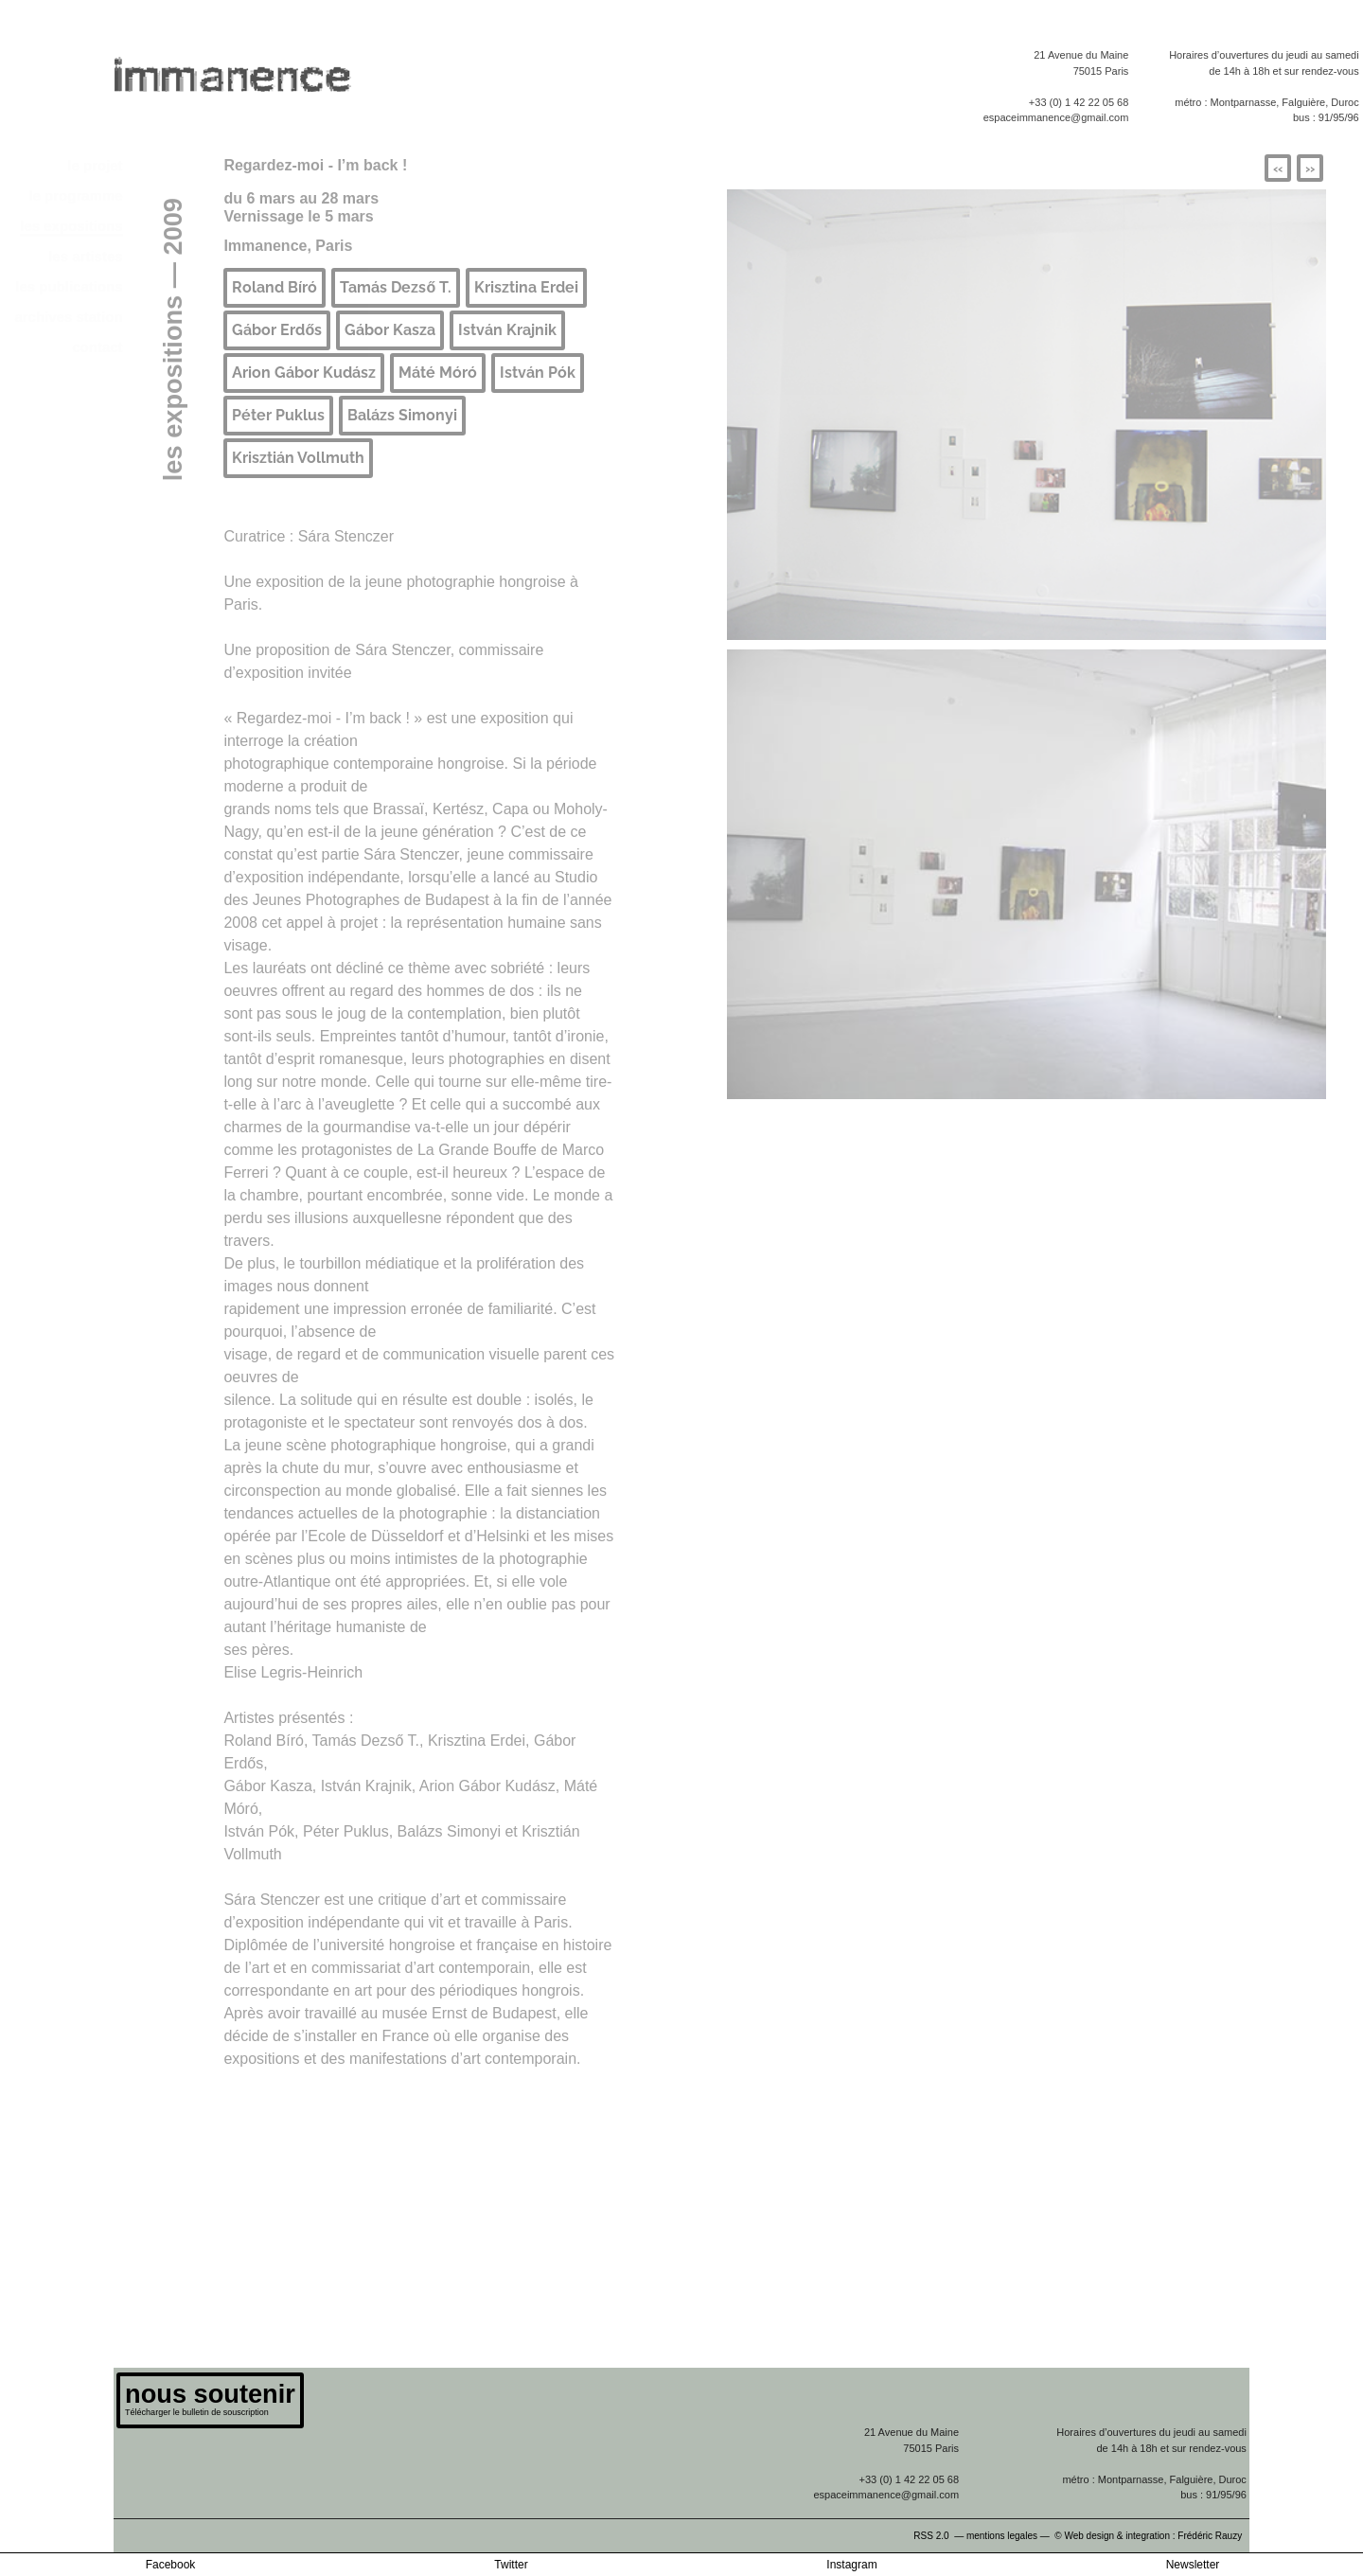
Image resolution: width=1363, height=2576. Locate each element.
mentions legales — (1009, 2536)
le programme (75, 195)
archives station (68, 317)
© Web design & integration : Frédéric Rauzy (1151, 2536)
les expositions (71, 226)
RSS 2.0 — (939, 2536)
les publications (68, 286)
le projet (94, 165)
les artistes (85, 256)
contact (97, 347)
